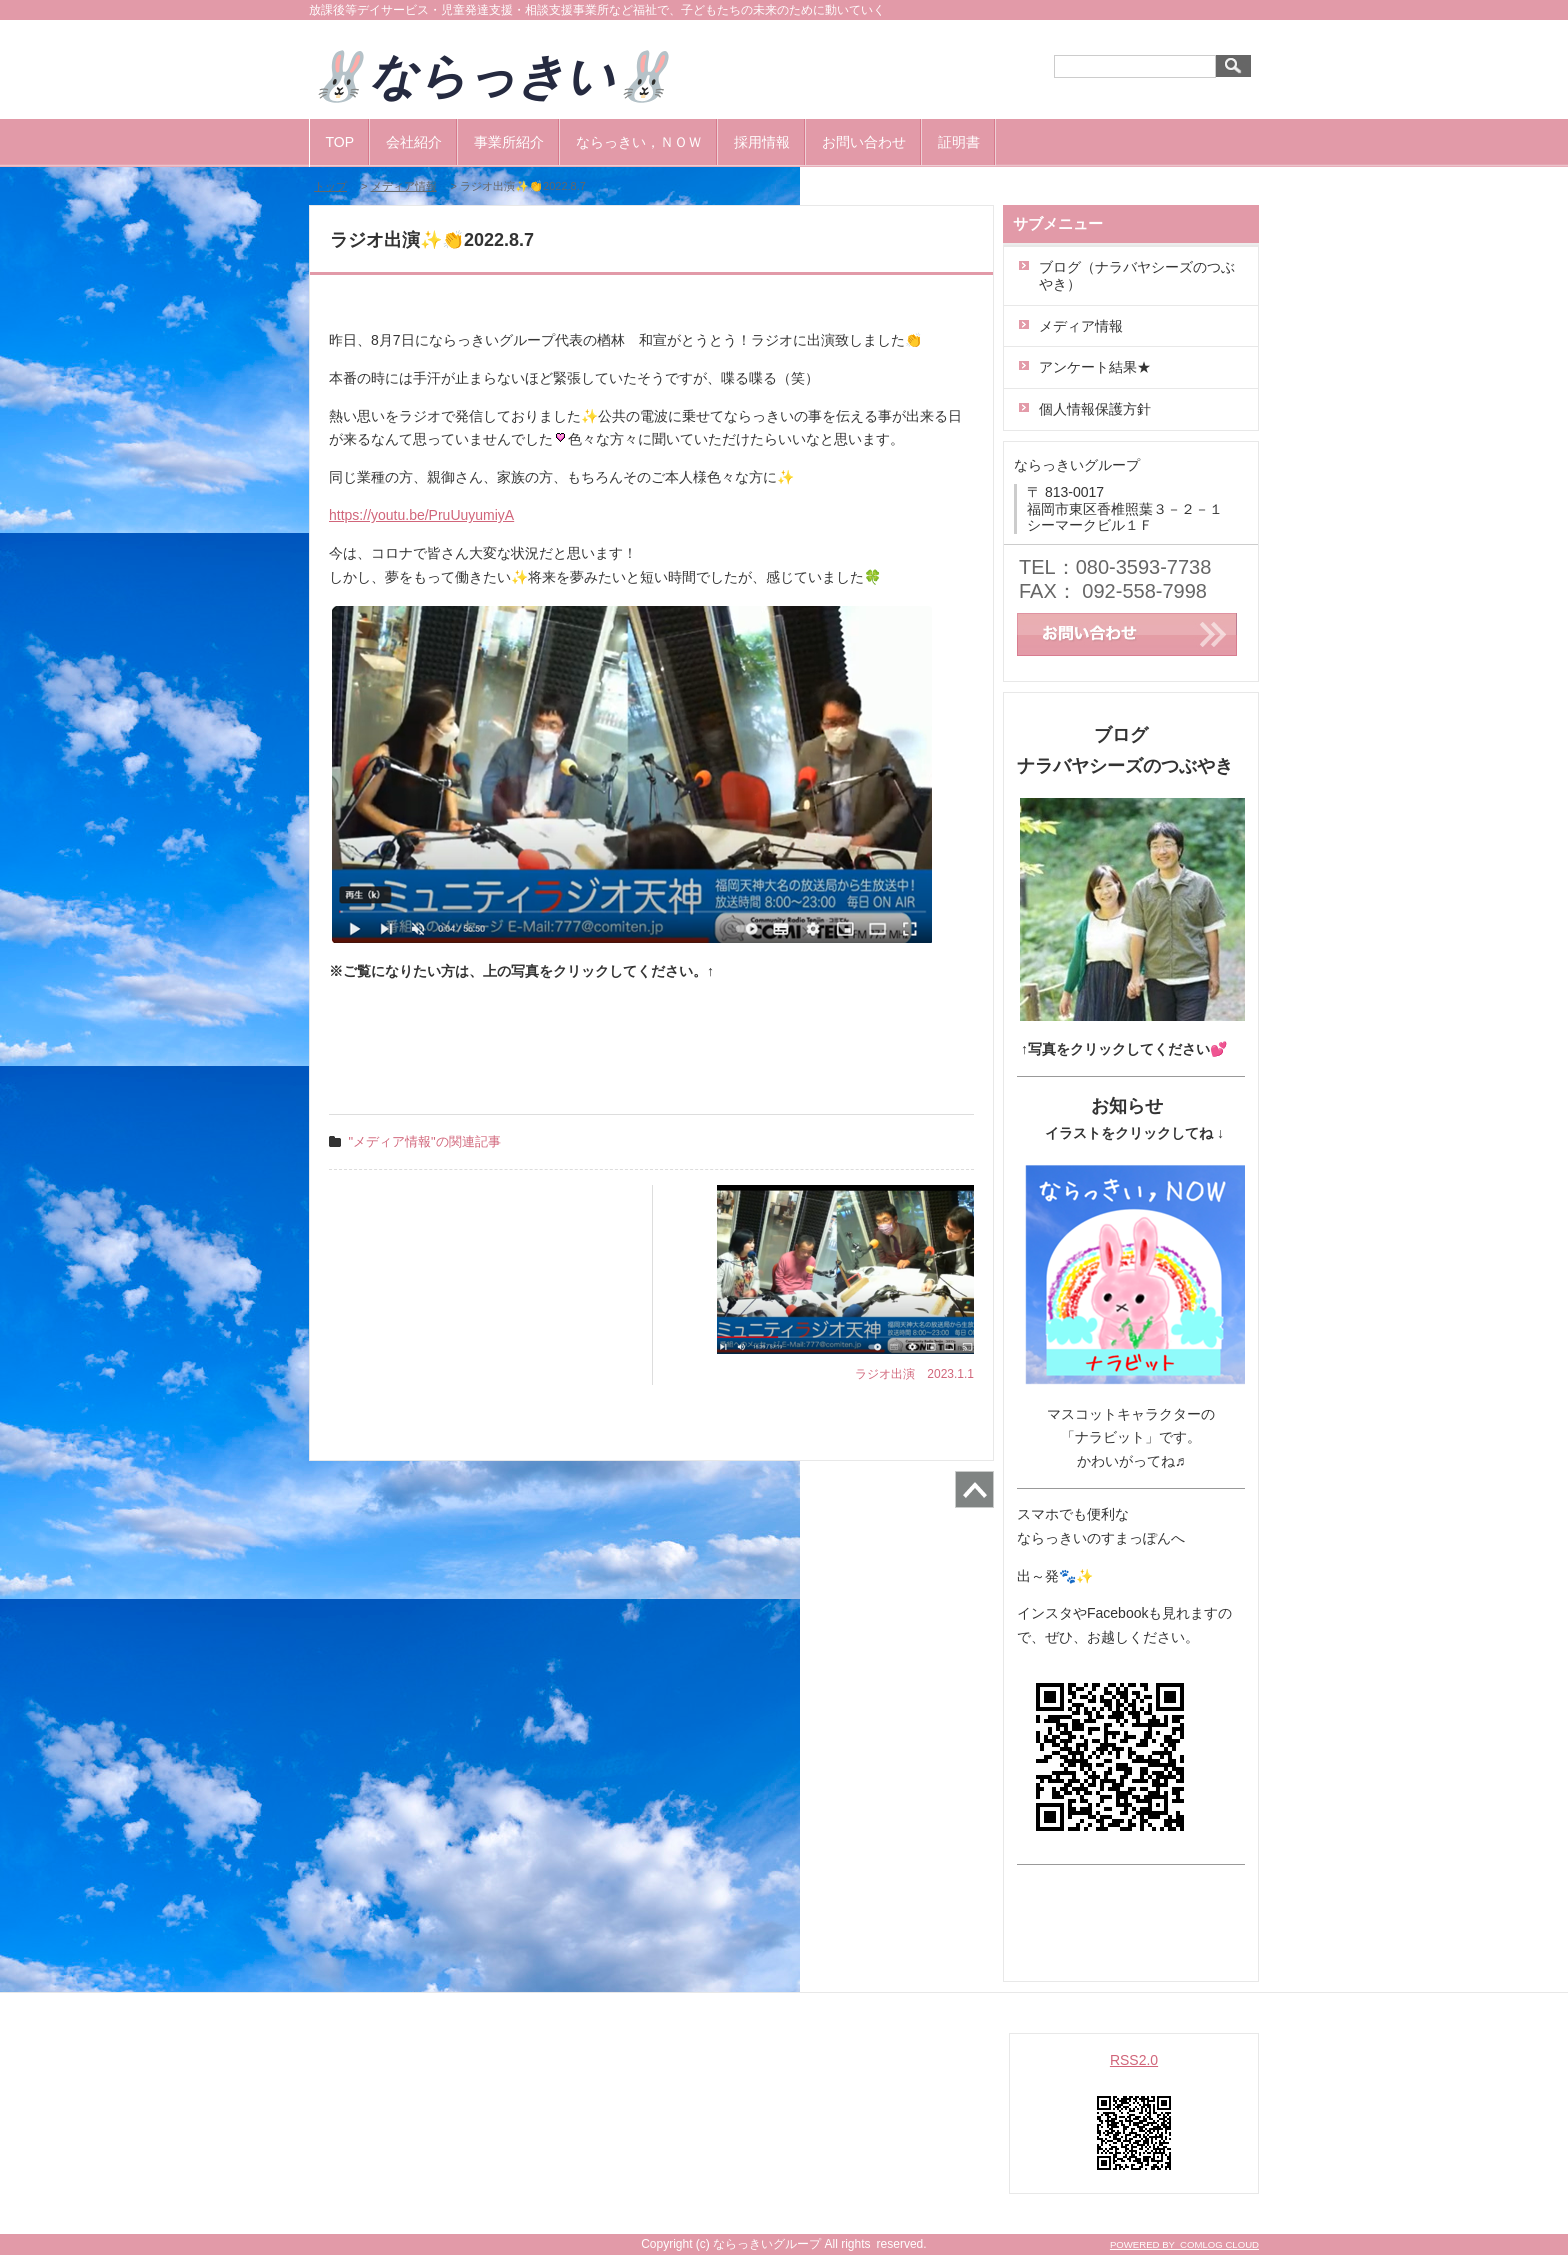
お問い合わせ (864, 142)
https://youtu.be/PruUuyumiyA (421, 515)
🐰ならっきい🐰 (515, 76)
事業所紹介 (509, 142)
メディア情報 (404, 186)
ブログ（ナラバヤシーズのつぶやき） (1137, 275)
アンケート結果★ (1095, 367)
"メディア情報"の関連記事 (425, 1141)
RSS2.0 (1134, 2060)
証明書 (959, 142)
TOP (340, 142)
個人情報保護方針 (1095, 409)
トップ (330, 186)
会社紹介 (414, 142)
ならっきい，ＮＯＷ (639, 142)
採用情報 (762, 142)
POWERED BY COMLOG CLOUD (1184, 2244)
